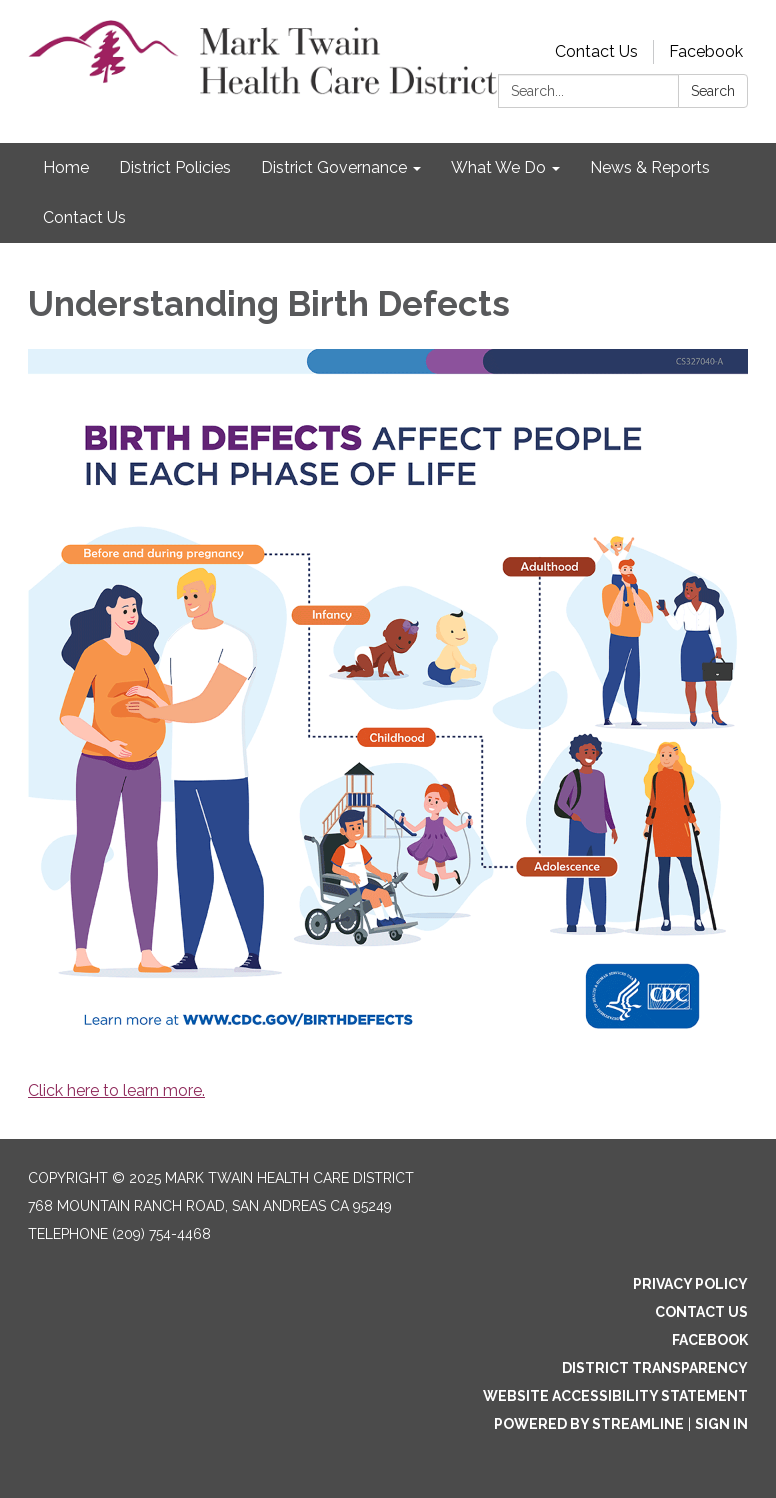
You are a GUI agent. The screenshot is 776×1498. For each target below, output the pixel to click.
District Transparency (655, 1368)
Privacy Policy (690, 1284)
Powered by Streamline (589, 1424)
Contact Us (596, 51)
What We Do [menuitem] (498, 167)
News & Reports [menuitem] (650, 167)
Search (713, 91)
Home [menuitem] (66, 167)
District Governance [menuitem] (334, 167)
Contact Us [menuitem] (84, 217)
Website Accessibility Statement (615, 1396)
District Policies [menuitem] (175, 167)
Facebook (706, 51)
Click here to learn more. (116, 1090)
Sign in (721, 1424)
